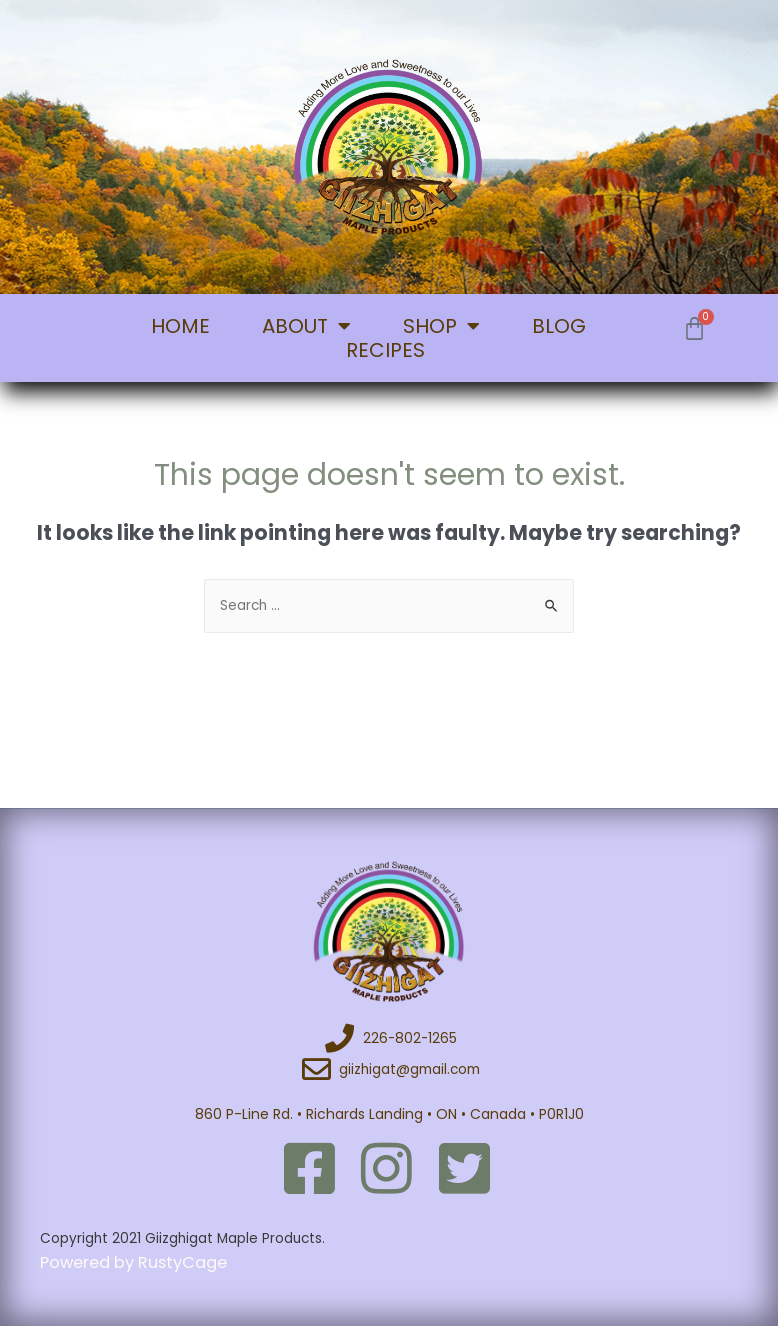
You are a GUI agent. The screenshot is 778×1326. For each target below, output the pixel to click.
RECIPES (385, 350)
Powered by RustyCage (135, 1262)
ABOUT (306, 326)
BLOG (559, 326)
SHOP (441, 326)
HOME (180, 326)
